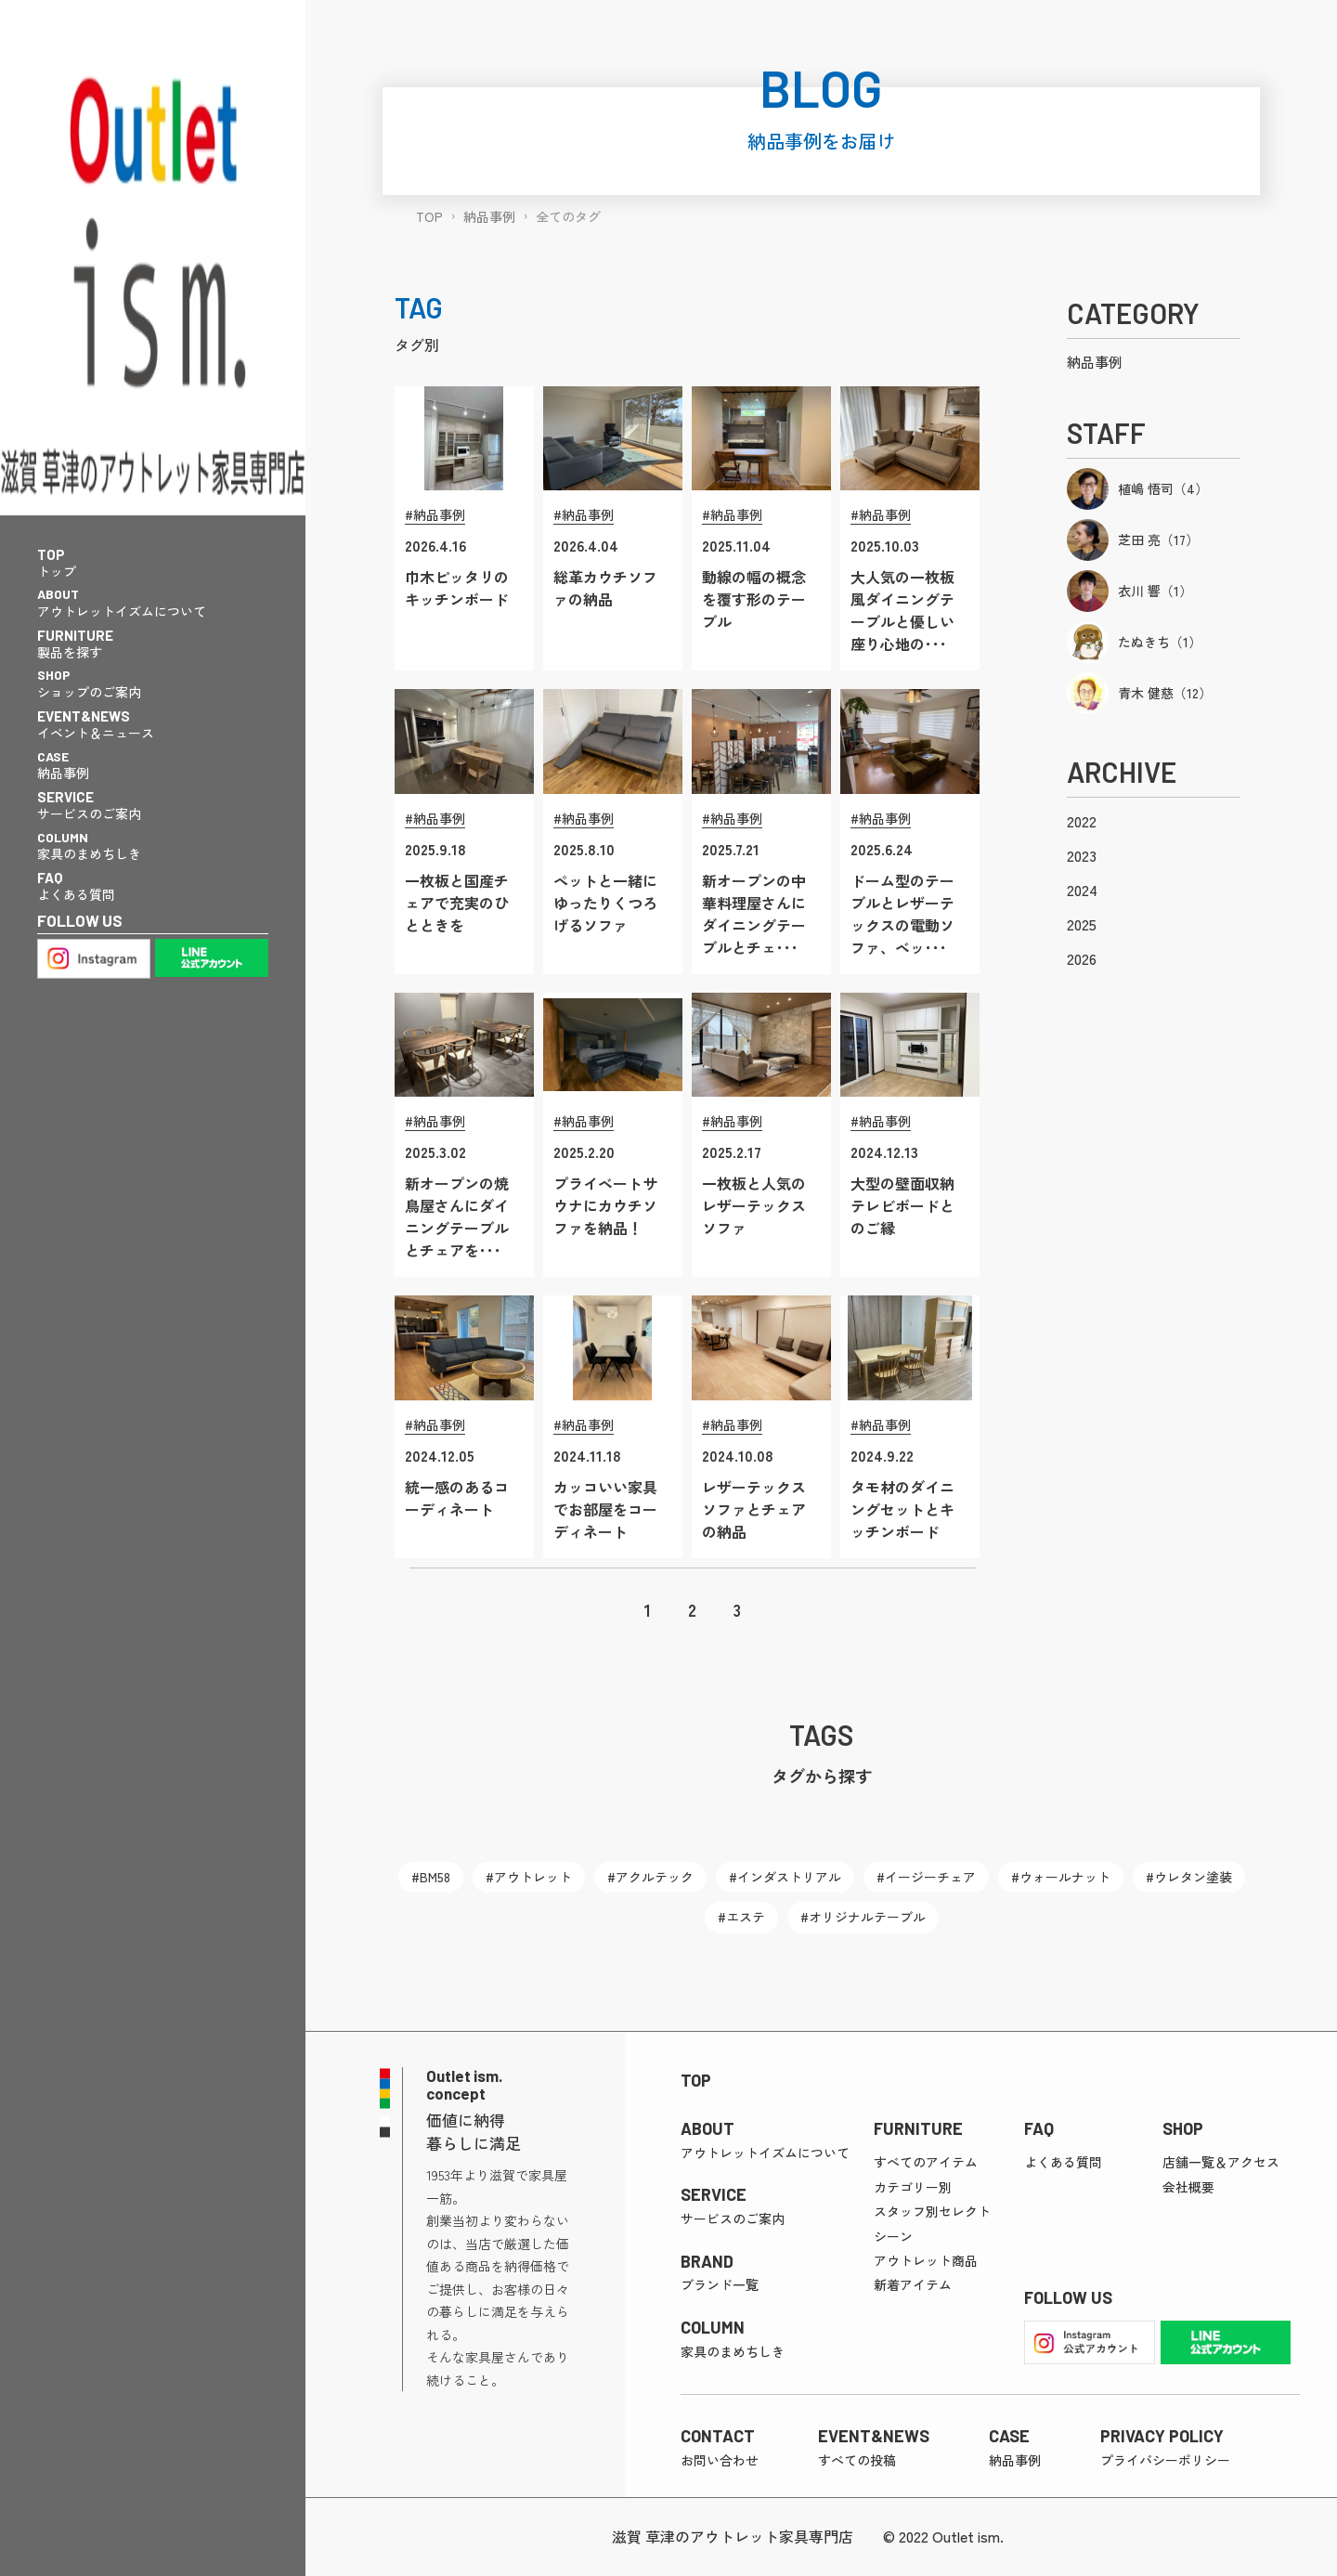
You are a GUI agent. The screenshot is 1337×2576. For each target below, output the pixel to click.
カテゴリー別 (913, 2187)
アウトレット (533, 1876)
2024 (1082, 889)
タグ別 (417, 344)
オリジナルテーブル (867, 1916)
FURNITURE (918, 2128)
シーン (893, 2236)
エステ (745, 1916)
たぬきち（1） (1159, 641)
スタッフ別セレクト (932, 2211)
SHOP (1182, 2128)
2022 (1082, 821)
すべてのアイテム (926, 2162)
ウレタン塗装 (1193, 1876)
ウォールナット (1064, 1876)
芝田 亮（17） (1158, 539)
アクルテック (655, 1876)
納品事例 (1095, 361)
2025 (1082, 924)
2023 (1082, 855)
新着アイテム (913, 2284)
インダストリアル (789, 1876)
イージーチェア (930, 1876)
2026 (1082, 958)
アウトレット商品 (926, 2260)
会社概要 (1188, 2187)
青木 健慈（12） (1165, 692)
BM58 (435, 1876)
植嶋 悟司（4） (1163, 488)
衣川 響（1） (1155, 590)
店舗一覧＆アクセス (1220, 2162)
